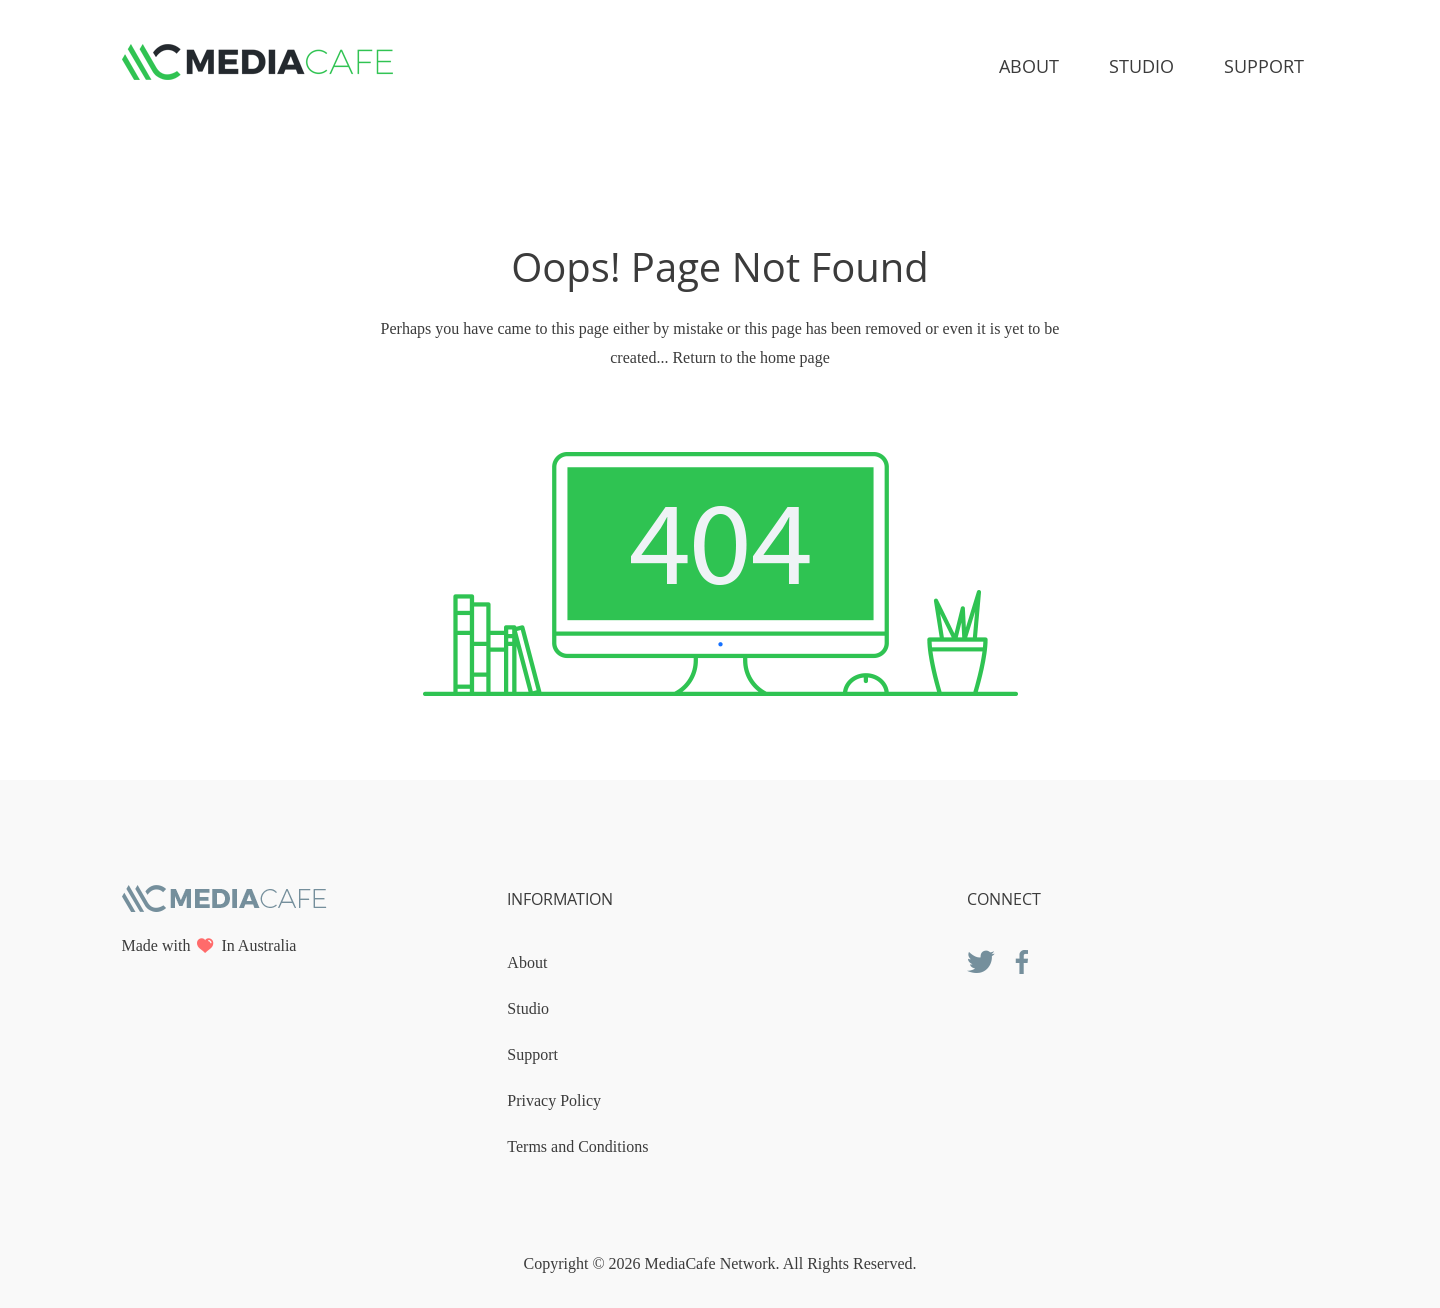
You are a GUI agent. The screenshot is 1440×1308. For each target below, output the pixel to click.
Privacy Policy (554, 1100)
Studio (1141, 66)
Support (1264, 66)
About (1029, 66)
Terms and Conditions (577, 1146)
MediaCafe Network (710, 1263)
